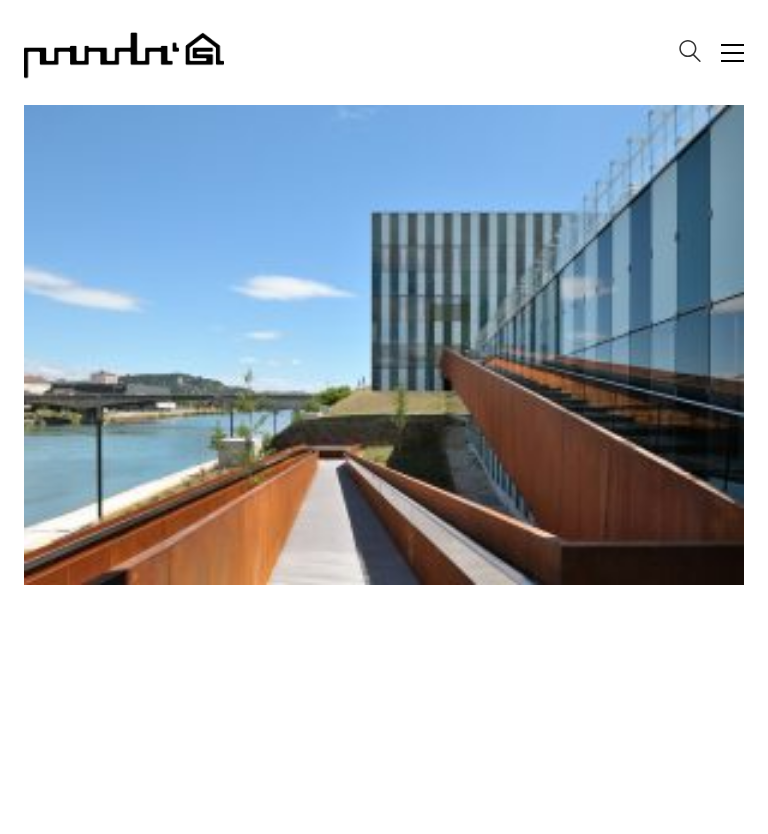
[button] (732, 53)
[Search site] (690, 54)
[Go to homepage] (124, 52)
